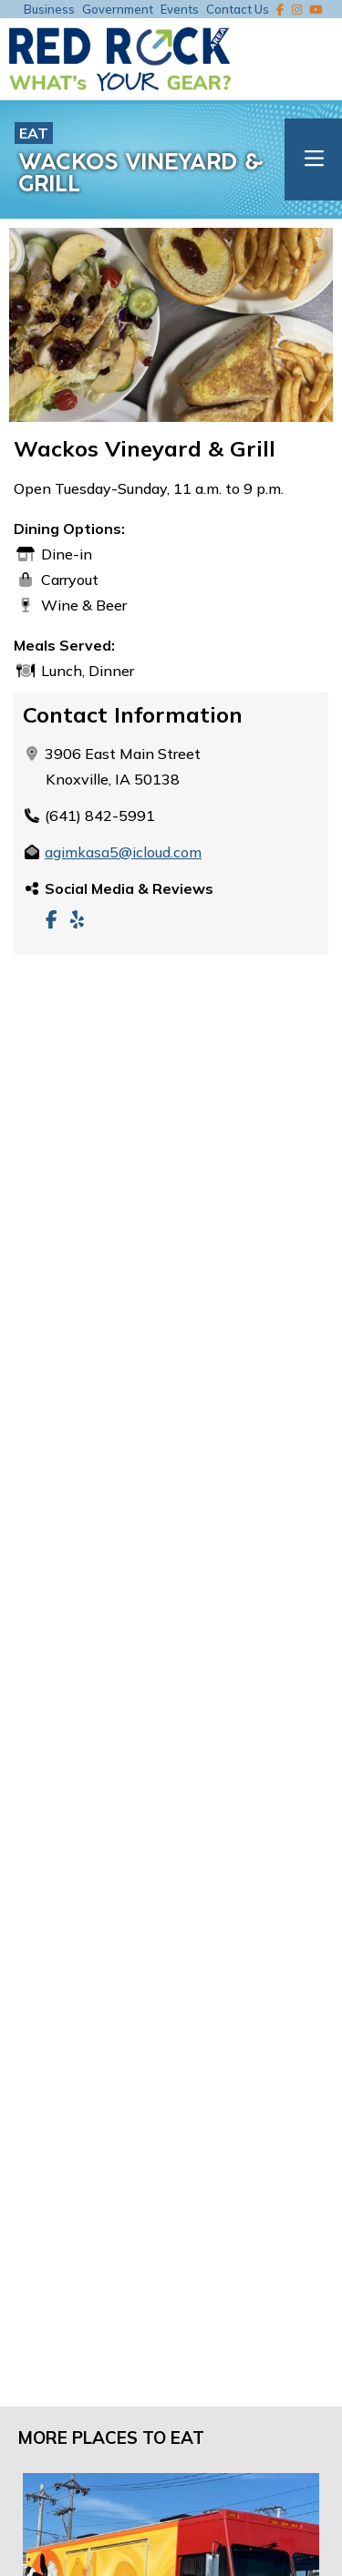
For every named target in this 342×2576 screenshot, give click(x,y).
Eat (33, 133)
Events (180, 9)
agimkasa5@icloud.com (123, 852)
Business (49, 9)
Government (117, 9)
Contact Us (237, 9)
